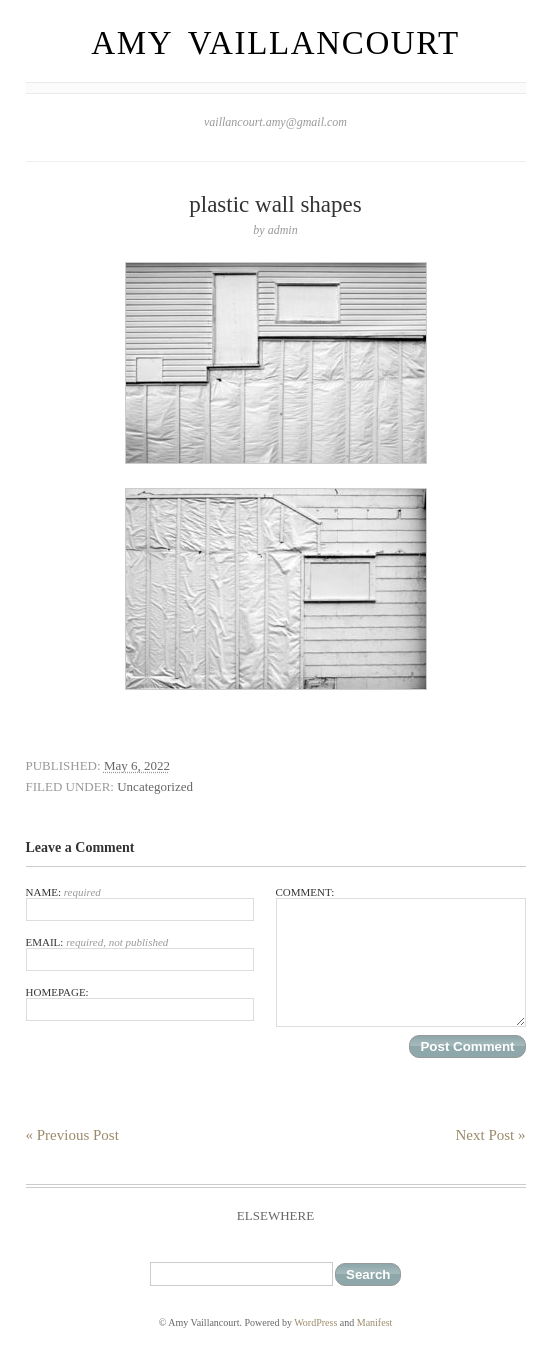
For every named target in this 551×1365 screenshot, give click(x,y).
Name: (140, 903)
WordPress (315, 1322)
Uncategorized (155, 786)
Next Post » (490, 1135)
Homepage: (140, 1003)
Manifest (375, 1322)
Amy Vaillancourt (275, 43)
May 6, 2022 (137, 765)
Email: (140, 953)
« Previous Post (72, 1135)
